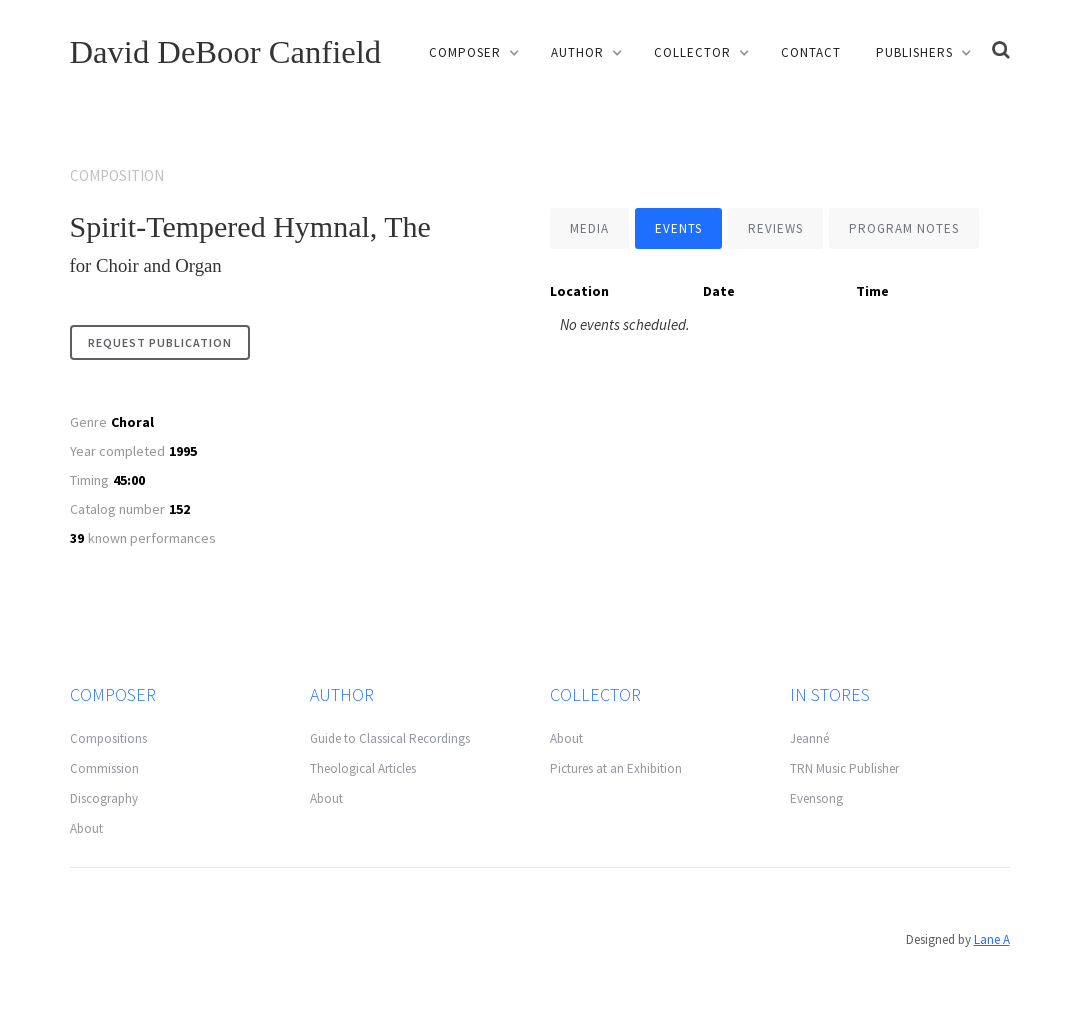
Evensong (816, 798)
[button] (472, 53)
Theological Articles (363, 768)
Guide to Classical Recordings (390, 738)
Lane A (992, 939)
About (86, 828)
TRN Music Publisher (844, 768)
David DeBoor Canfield (226, 52)
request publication (160, 342)
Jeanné (809, 738)
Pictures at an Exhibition (616, 768)
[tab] (589, 228)
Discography (104, 798)
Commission (104, 768)
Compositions (108, 738)
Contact (811, 52)
